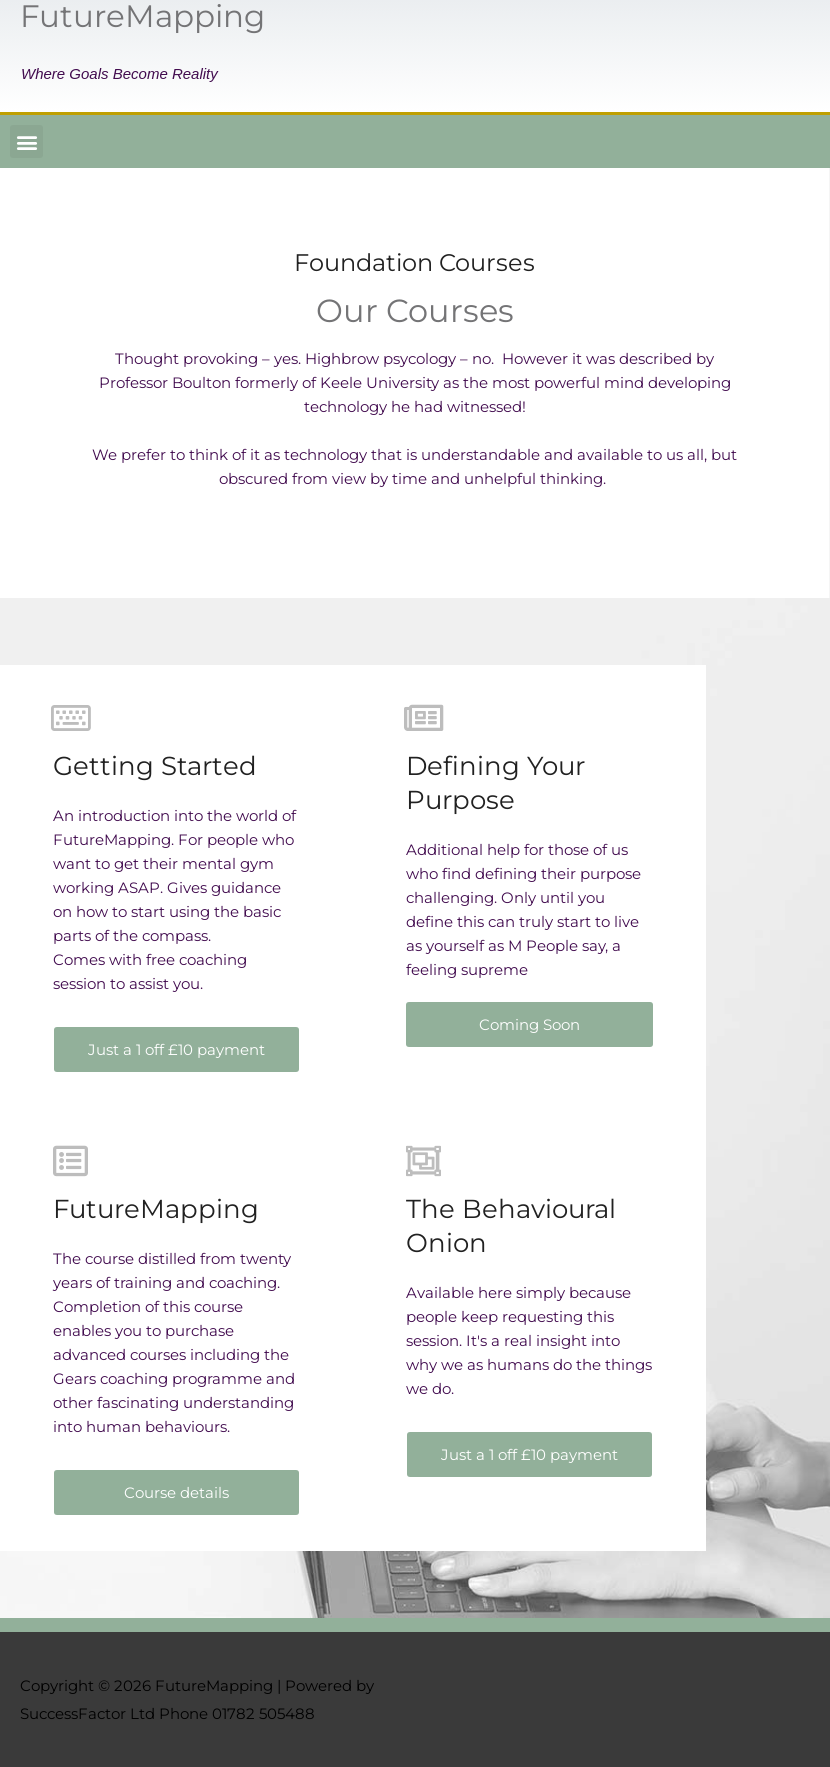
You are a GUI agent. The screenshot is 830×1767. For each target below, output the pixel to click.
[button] (26, 141)
